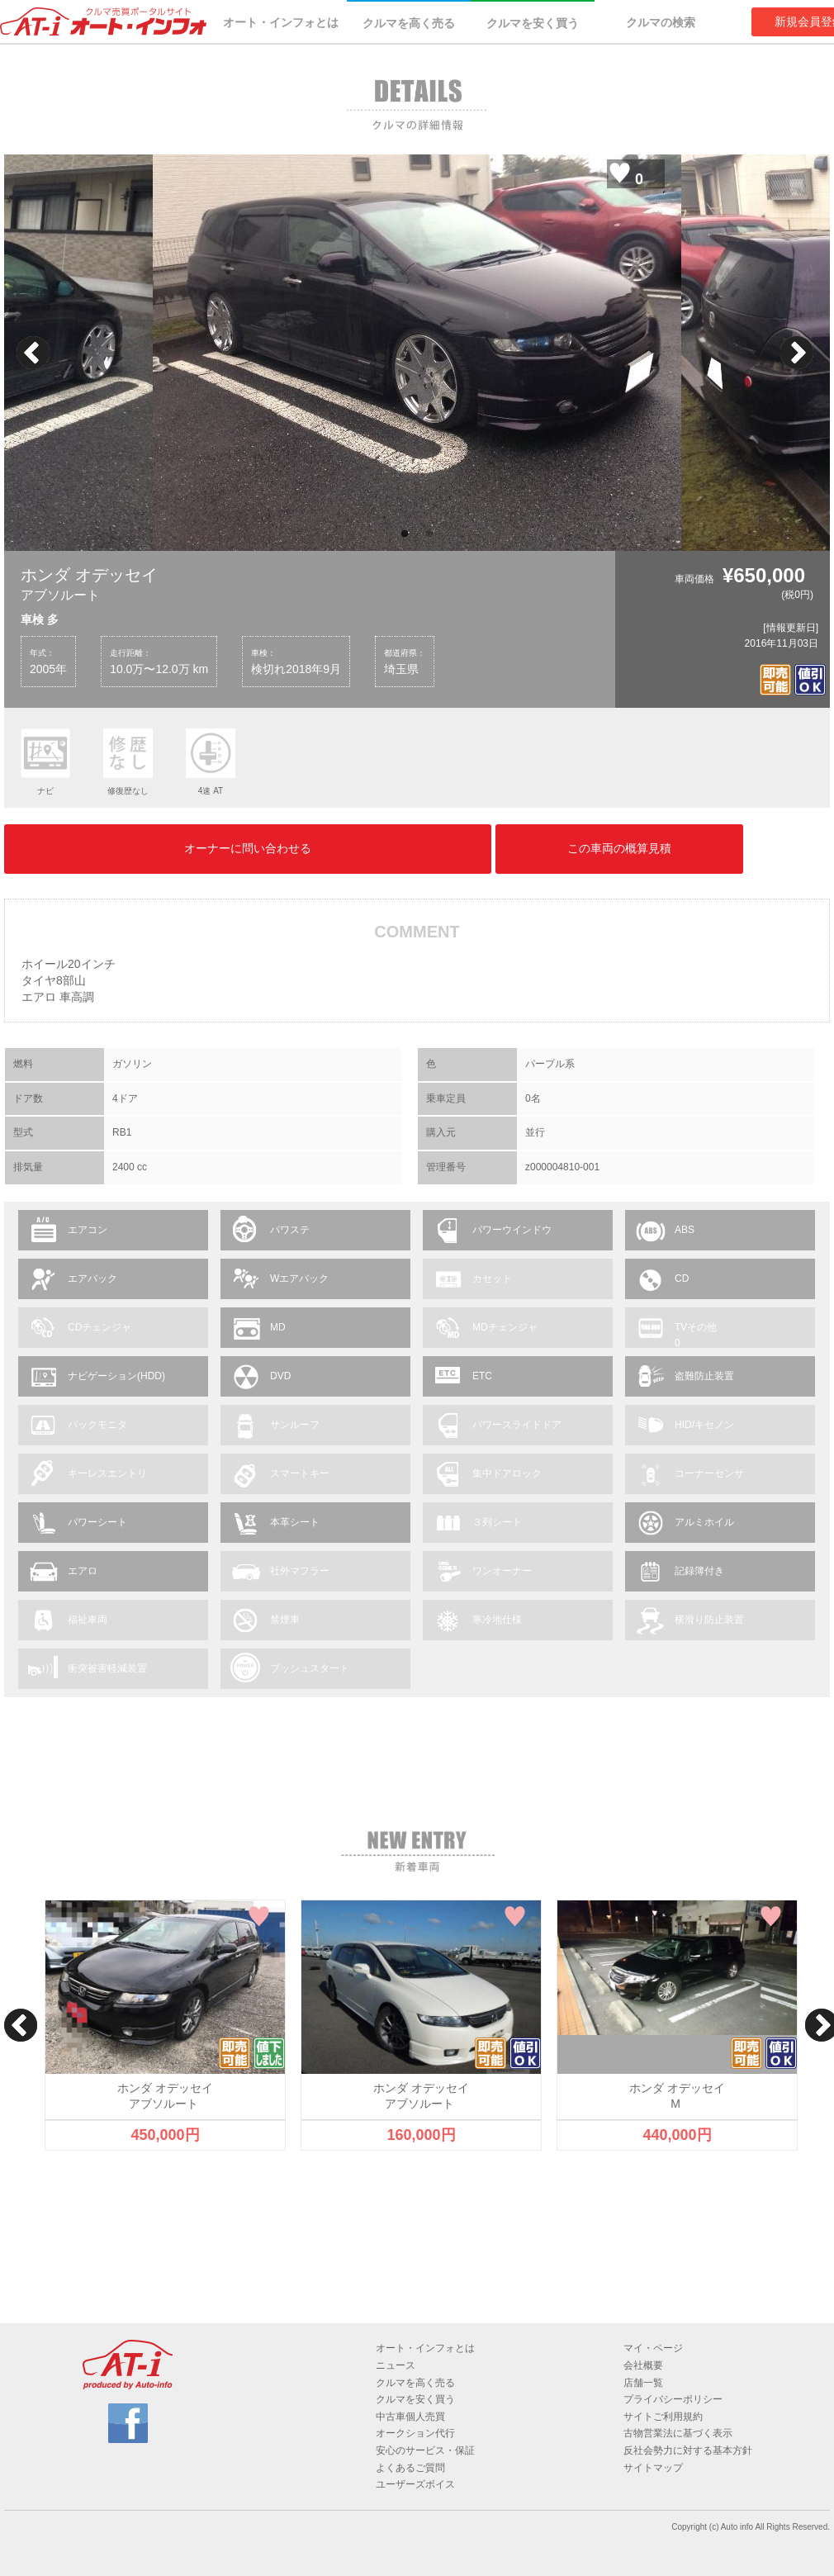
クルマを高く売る (409, 23)
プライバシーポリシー (673, 2399)
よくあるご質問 (410, 2468)
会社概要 (643, 2365)
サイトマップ (653, 2468)
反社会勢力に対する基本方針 (687, 2450)
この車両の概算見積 (619, 848)
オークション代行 (415, 2433)
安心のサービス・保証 (425, 2450)
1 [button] (404, 534)
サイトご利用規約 (663, 2416)
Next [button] (796, 352)
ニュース (395, 2365)
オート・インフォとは (281, 22)
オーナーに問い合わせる (247, 848)
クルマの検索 (660, 22)
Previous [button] (33, 352)
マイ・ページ (653, 2348)
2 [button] (429, 534)
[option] (417, 352)
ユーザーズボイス (415, 2484)
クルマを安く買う (532, 23)
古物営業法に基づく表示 (677, 2433)
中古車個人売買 (410, 2416)
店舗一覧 (643, 2383)
